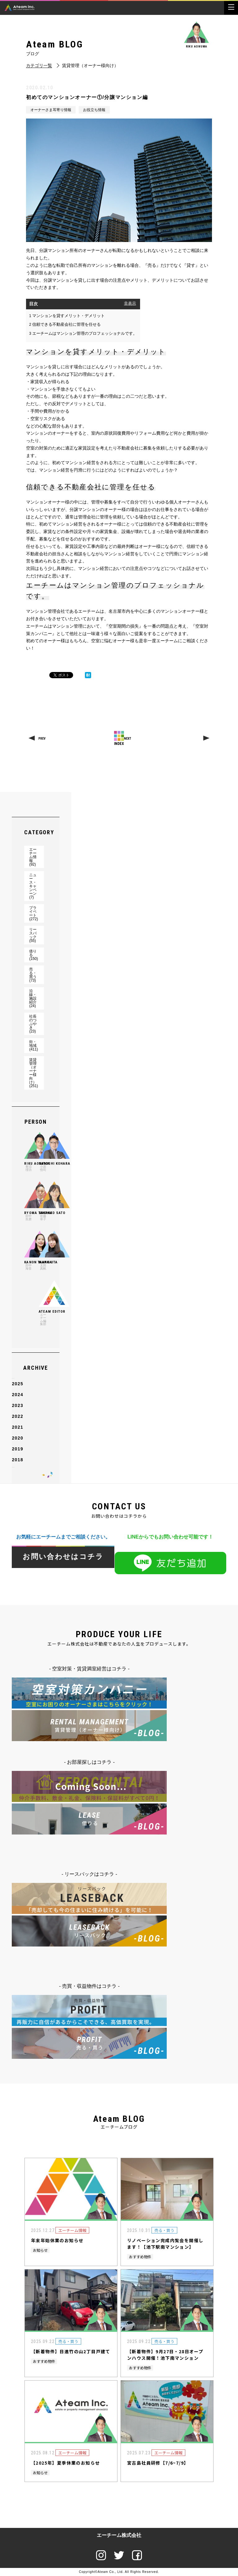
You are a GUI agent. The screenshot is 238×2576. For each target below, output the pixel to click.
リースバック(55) (33, 935)
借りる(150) (33, 955)
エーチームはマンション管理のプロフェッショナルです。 (83, 333)
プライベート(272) (33, 913)
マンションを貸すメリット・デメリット (67, 315)
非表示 (130, 303)
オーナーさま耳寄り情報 (50, 110)
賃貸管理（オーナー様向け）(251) (33, 1073)
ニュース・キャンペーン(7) (33, 886)
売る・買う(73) (33, 975)
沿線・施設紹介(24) (33, 998)
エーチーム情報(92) (33, 857)
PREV (42, 738)
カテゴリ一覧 (39, 65)
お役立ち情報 (94, 110)
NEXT (127, 738)
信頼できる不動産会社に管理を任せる (65, 324)
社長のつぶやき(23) (33, 1023)
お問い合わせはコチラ (63, 1556)
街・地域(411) (33, 1045)
